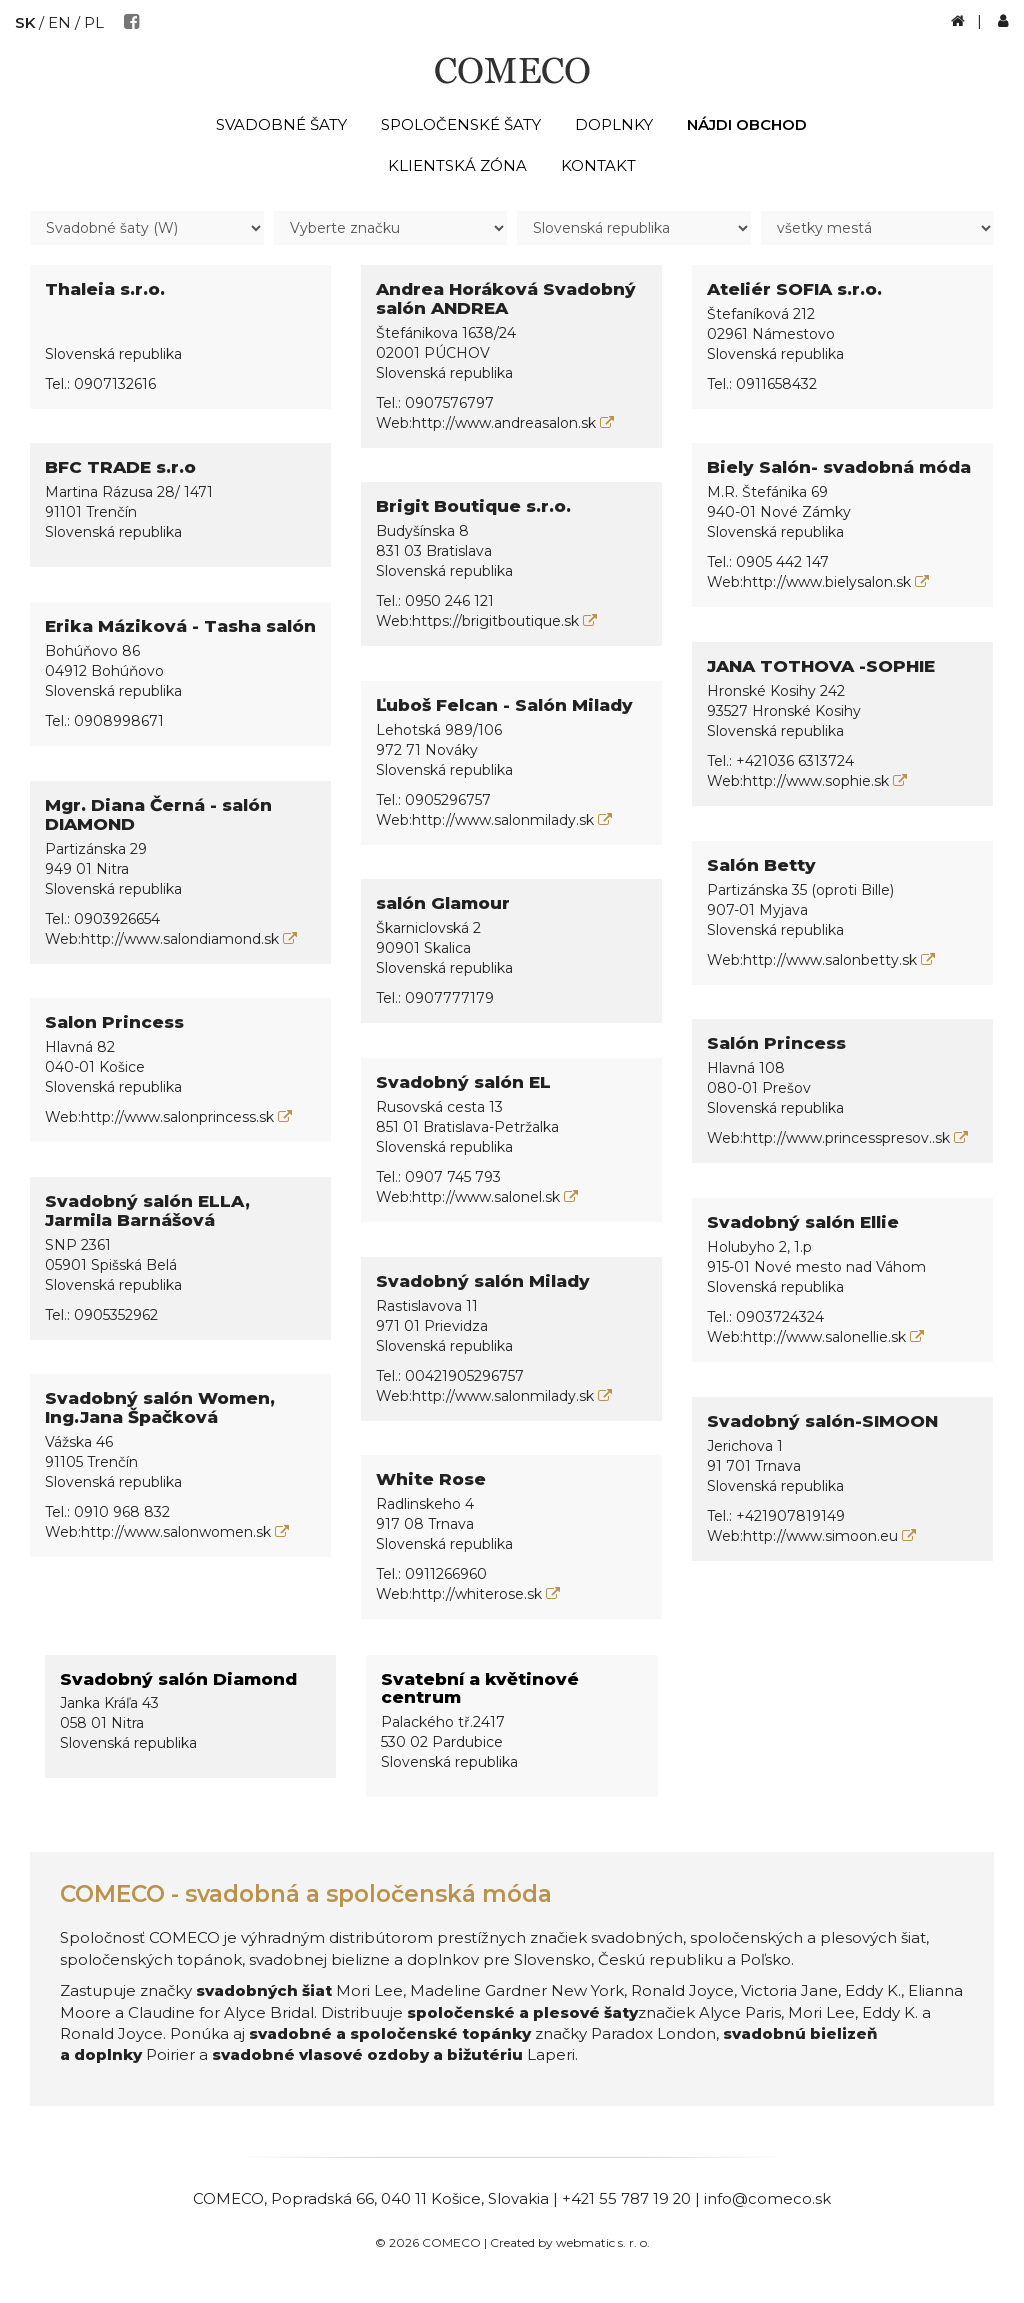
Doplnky (614, 124)
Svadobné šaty (281, 124)
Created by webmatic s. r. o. (570, 2242)
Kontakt (598, 165)
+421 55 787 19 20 (626, 2198)
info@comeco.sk (768, 2198)
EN (60, 22)
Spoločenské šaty (461, 124)
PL (95, 22)
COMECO (227, 2198)
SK (25, 22)
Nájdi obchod (747, 124)
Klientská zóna (457, 165)
